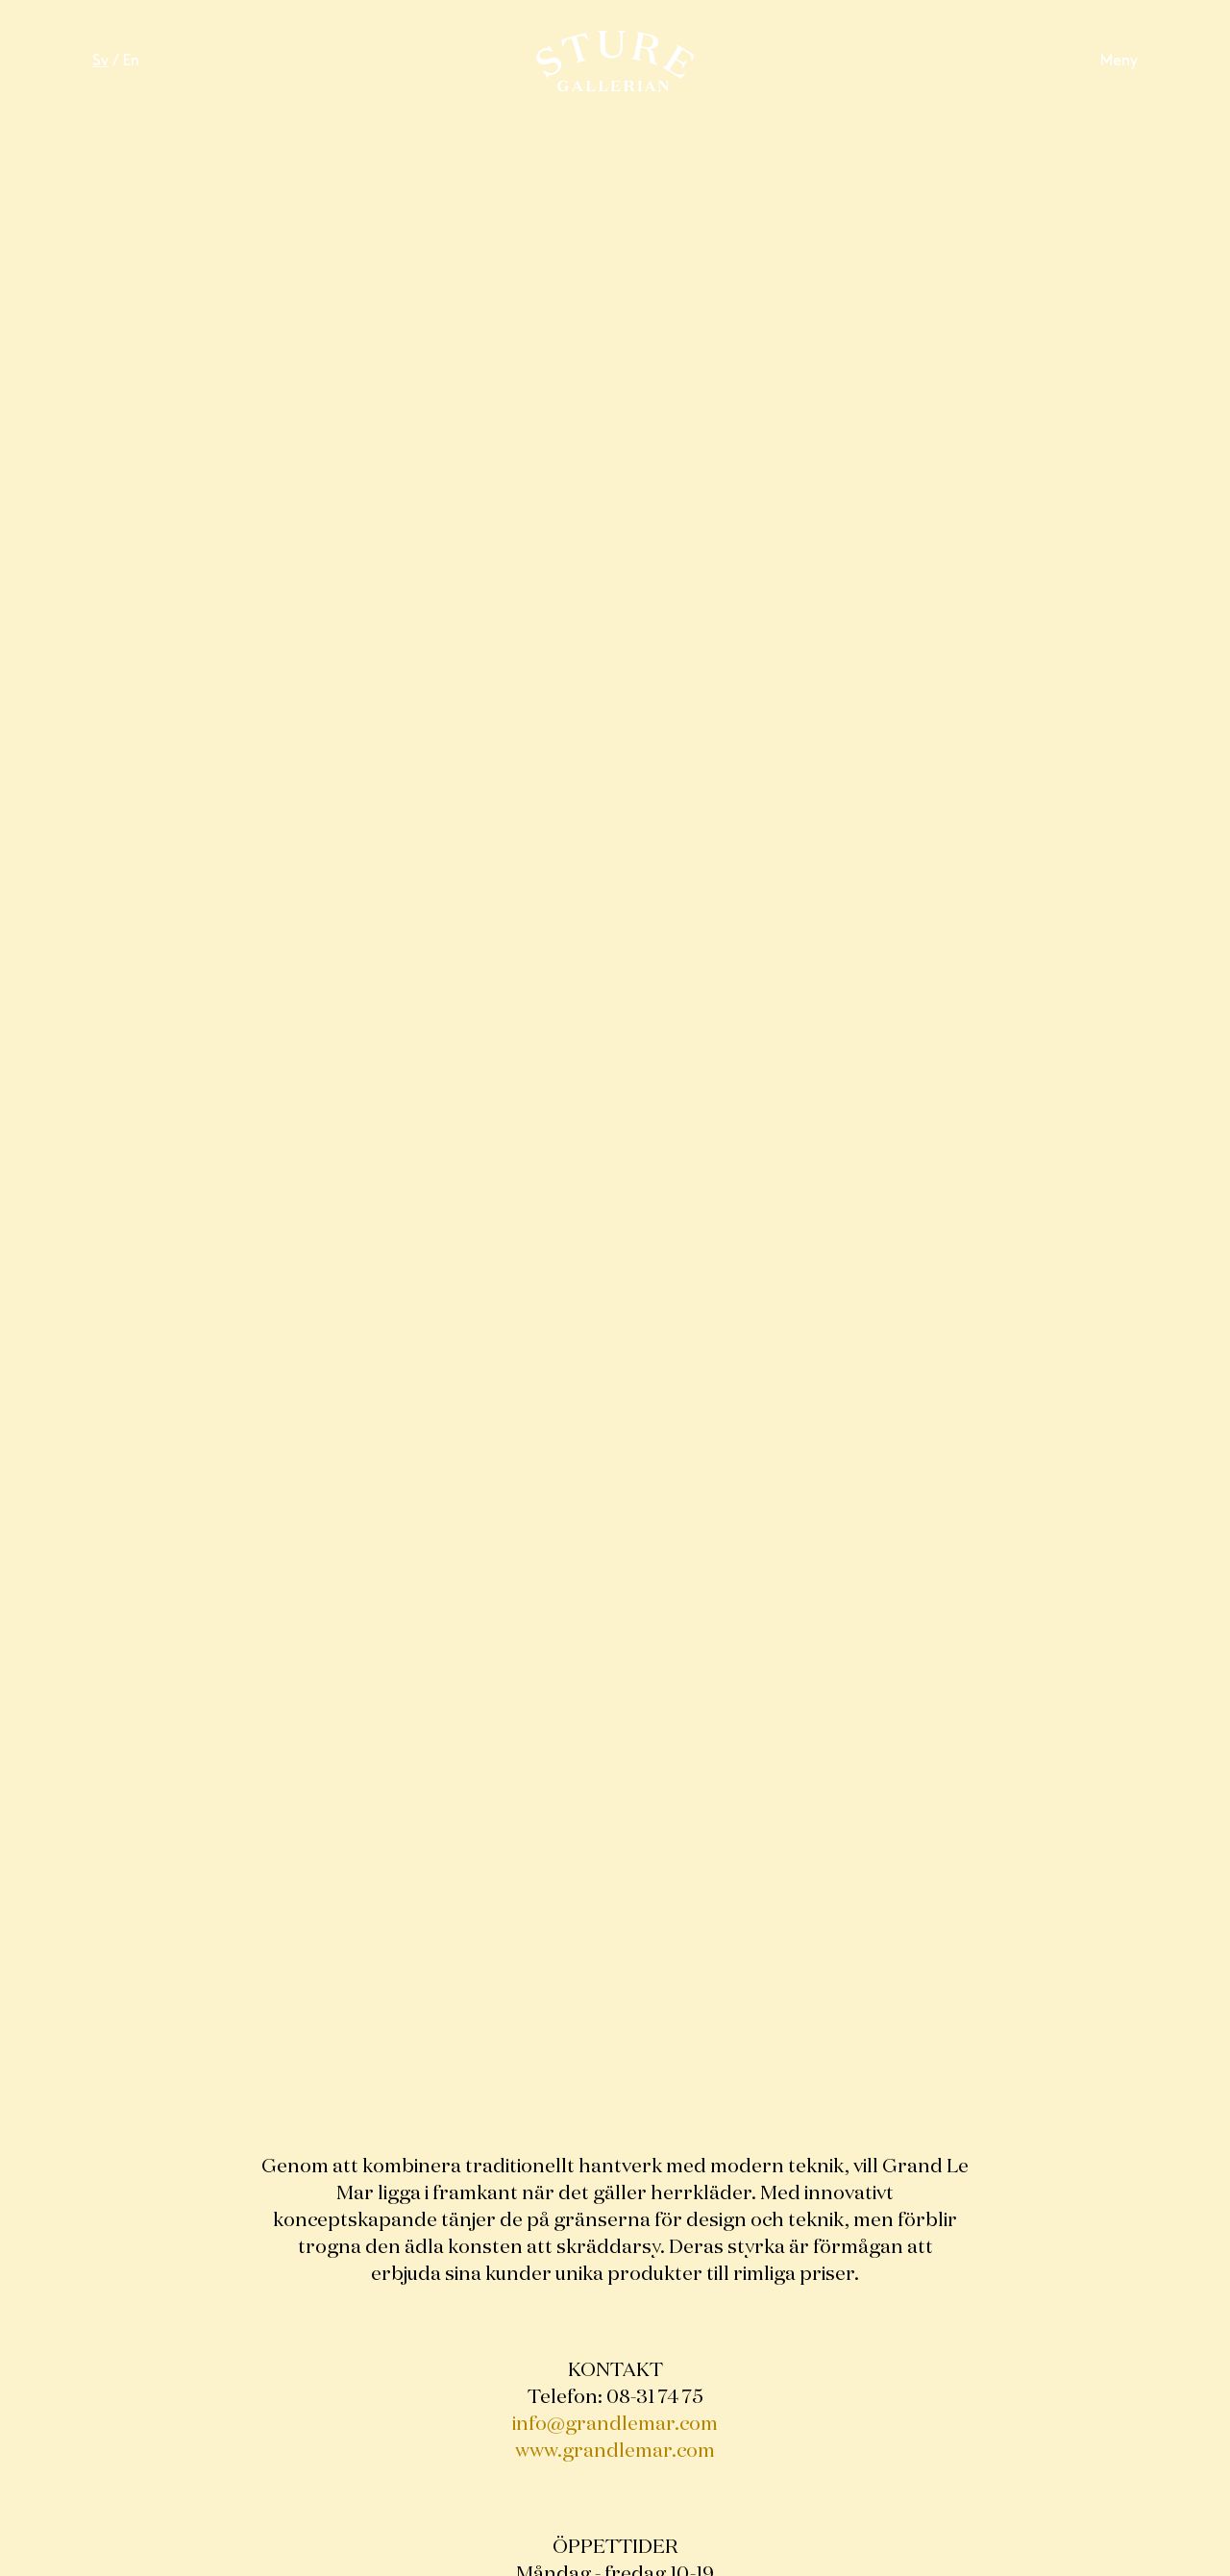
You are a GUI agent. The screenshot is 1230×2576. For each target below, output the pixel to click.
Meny (1119, 61)
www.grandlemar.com (615, 2451)
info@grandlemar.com (615, 2424)
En (131, 61)
